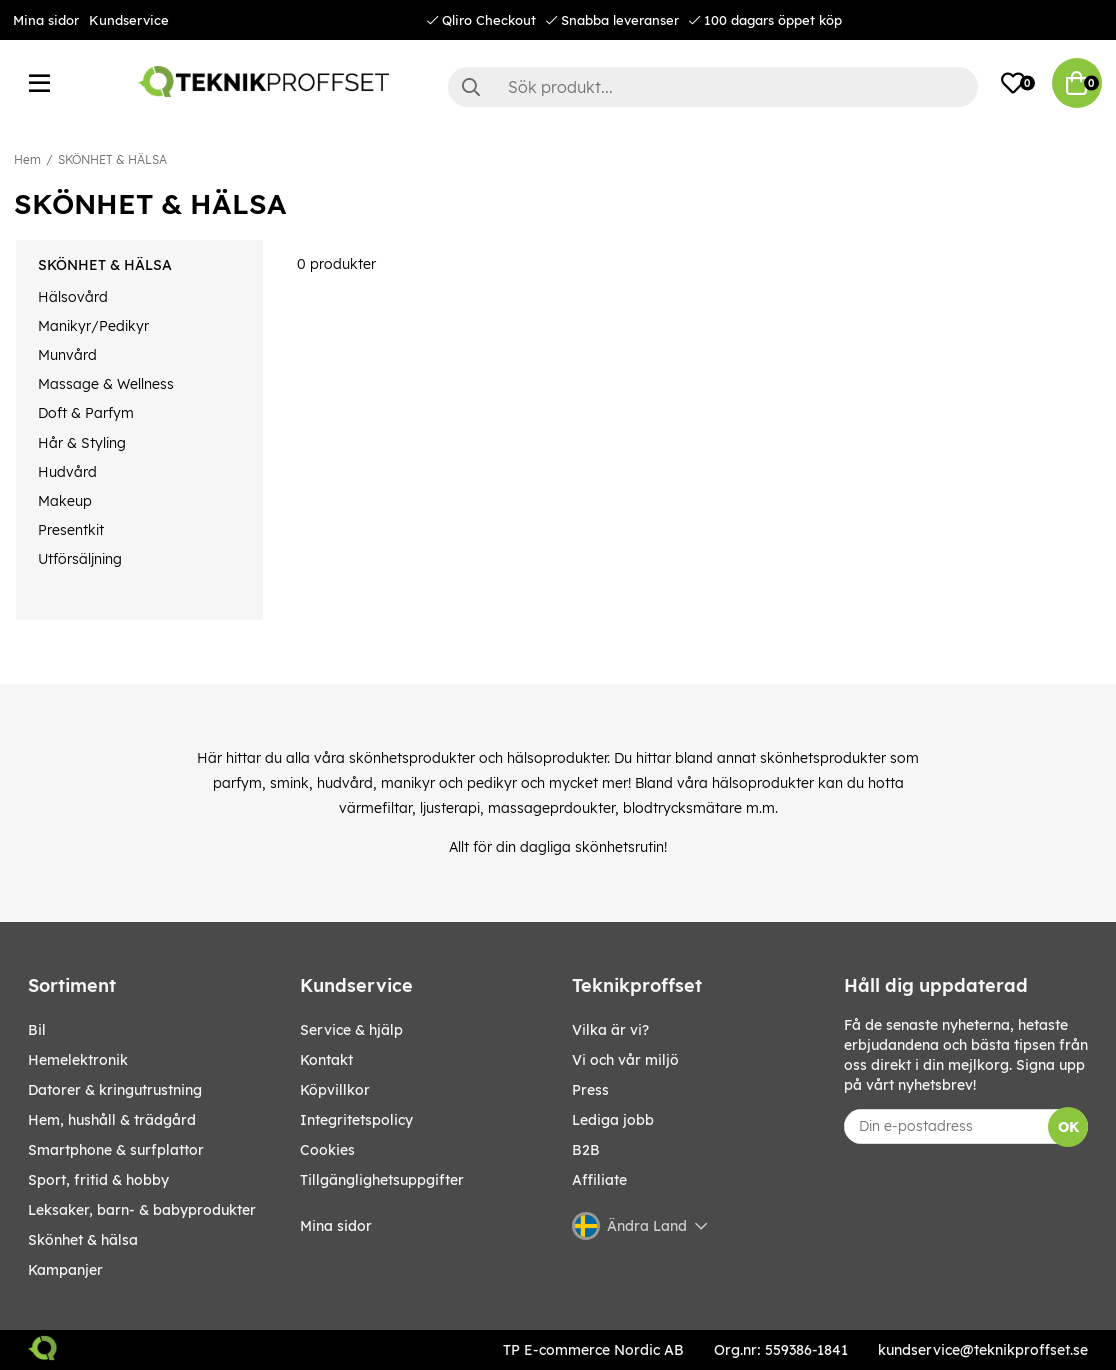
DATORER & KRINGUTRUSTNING (115, 1090)
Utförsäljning (80, 559)
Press (590, 1090)
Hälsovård (73, 297)
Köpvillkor (335, 1090)
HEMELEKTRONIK (78, 1060)
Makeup (65, 501)
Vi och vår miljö (625, 1060)
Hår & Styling (82, 443)
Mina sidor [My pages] (336, 1226)
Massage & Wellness (106, 384)
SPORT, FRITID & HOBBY (98, 1180)
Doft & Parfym (86, 413)
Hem (27, 159)
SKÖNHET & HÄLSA (112, 159)
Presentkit (71, 530)
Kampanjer (65, 1270)
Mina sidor (46, 20)
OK (1068, 1127)
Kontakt (326, 1060)
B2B (586, 1150)
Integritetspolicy (356, 1120)
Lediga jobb (613, 1120)
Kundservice (129, 20)
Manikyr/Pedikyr (93, 326)
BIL (37, 1030)
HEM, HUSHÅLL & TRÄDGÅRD (112, 1120)
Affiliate (599, 1180)
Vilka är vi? (610, 1030)
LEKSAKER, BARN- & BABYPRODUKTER (142, 1210)
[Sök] (713, 87)
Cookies (327, 1150)
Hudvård (67, 472)
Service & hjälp (351, 1030)
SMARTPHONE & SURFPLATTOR (116, 1150)
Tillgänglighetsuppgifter (382, 1180)
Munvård (67, 355)
